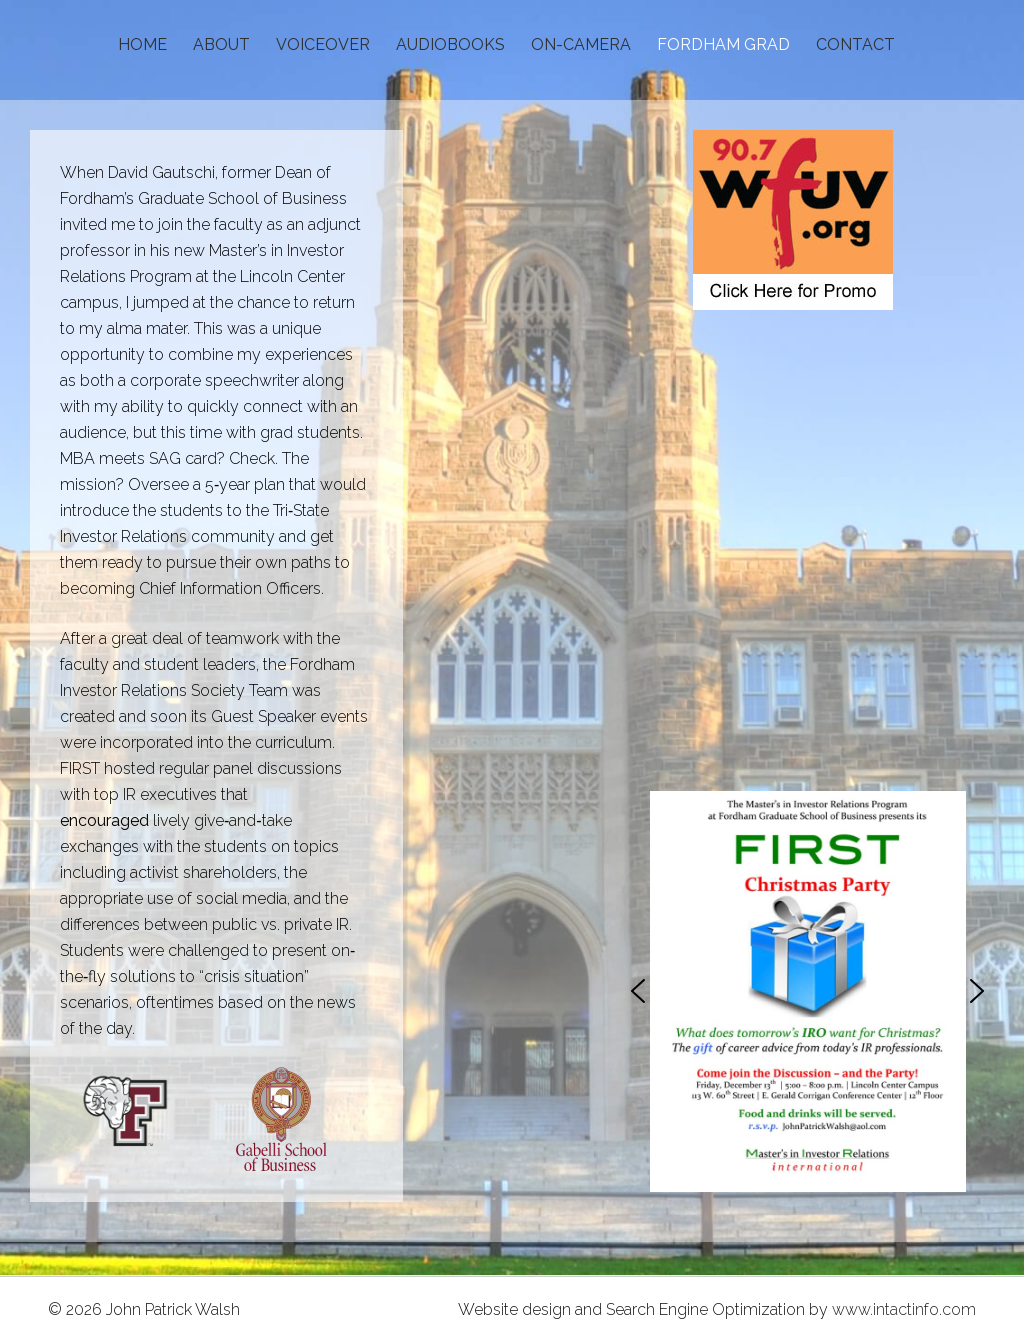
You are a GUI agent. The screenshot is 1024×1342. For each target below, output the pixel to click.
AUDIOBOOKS (450, 44)
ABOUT (221, 44)
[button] (638, 991)
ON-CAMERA (581, 44)
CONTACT (855, 44)
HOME (142, 44)
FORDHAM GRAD (723, 44)
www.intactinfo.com (904, 1309)
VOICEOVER (323, 44)
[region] (807, 991)
